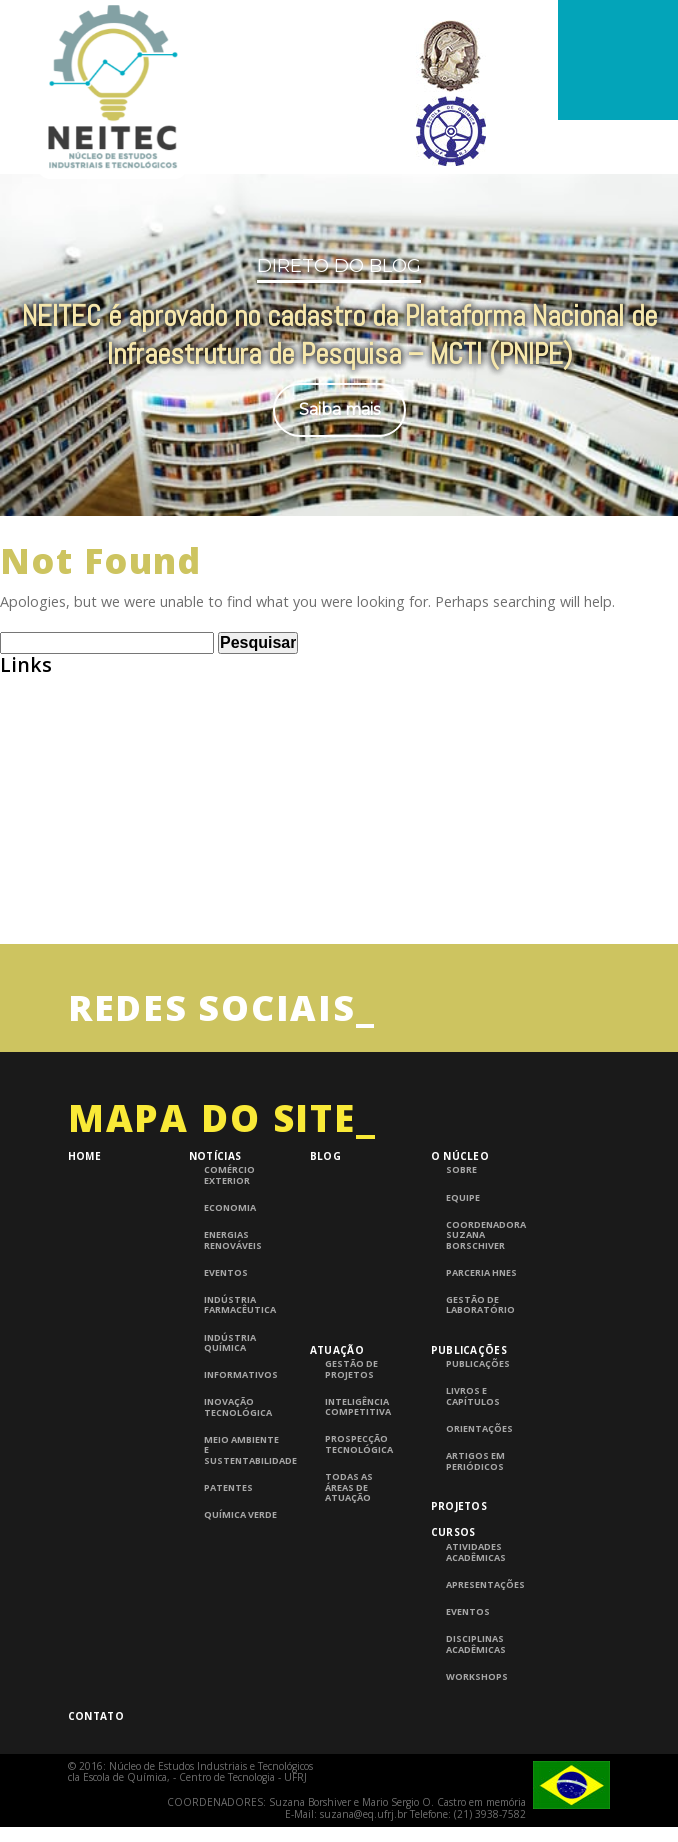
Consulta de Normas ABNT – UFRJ (118, 867)
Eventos (226, 1342)
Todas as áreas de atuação (349, 1556)
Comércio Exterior (229, 1244)
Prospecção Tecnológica (359, 1513)
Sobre (461, 1239)
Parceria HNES (481, 1342)
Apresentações (485, 1654)
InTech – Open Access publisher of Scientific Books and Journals (228, 943)
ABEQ (19, 752)
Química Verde (240, 1584)
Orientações (479, 1498)
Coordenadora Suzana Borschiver (485, 1304)
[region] (339, 352)
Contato (96, 1785)
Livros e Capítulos (473, 1465)
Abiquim (29, 791)
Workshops (477, 1746)
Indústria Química (230, 1412)
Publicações (469, 1418)
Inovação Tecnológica (238, 1476)
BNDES (23, 829)
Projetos (459, 1575)
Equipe (463, 1267)
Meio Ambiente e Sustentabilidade (243, 1519)
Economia (230, 1277)
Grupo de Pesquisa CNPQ (88, 905)
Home (84, 1225)
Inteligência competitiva (358, 1476)
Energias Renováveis (233, 1309)
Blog (325, 1225)
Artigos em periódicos (475, 1530)
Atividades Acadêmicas (476, 1621)
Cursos (453, 1601)
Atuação (337, 1418)
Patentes (228, 1557)
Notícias (215, 1225)
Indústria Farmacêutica (240, 1374)
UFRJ (15, 981)
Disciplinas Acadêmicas (476, 1713)
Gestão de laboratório (480, 1374)
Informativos (241, 1444)
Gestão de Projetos (351, 1438)
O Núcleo (460, 1225)
